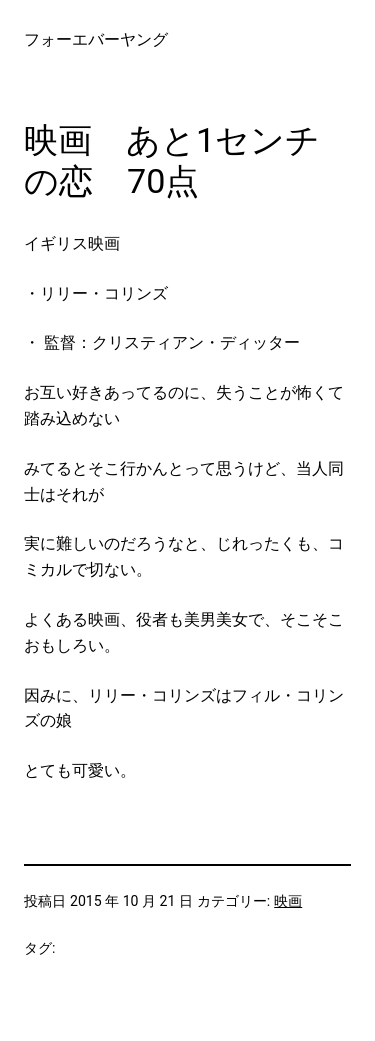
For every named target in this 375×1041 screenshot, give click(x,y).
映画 (288, 901)
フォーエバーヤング (96, 39)
